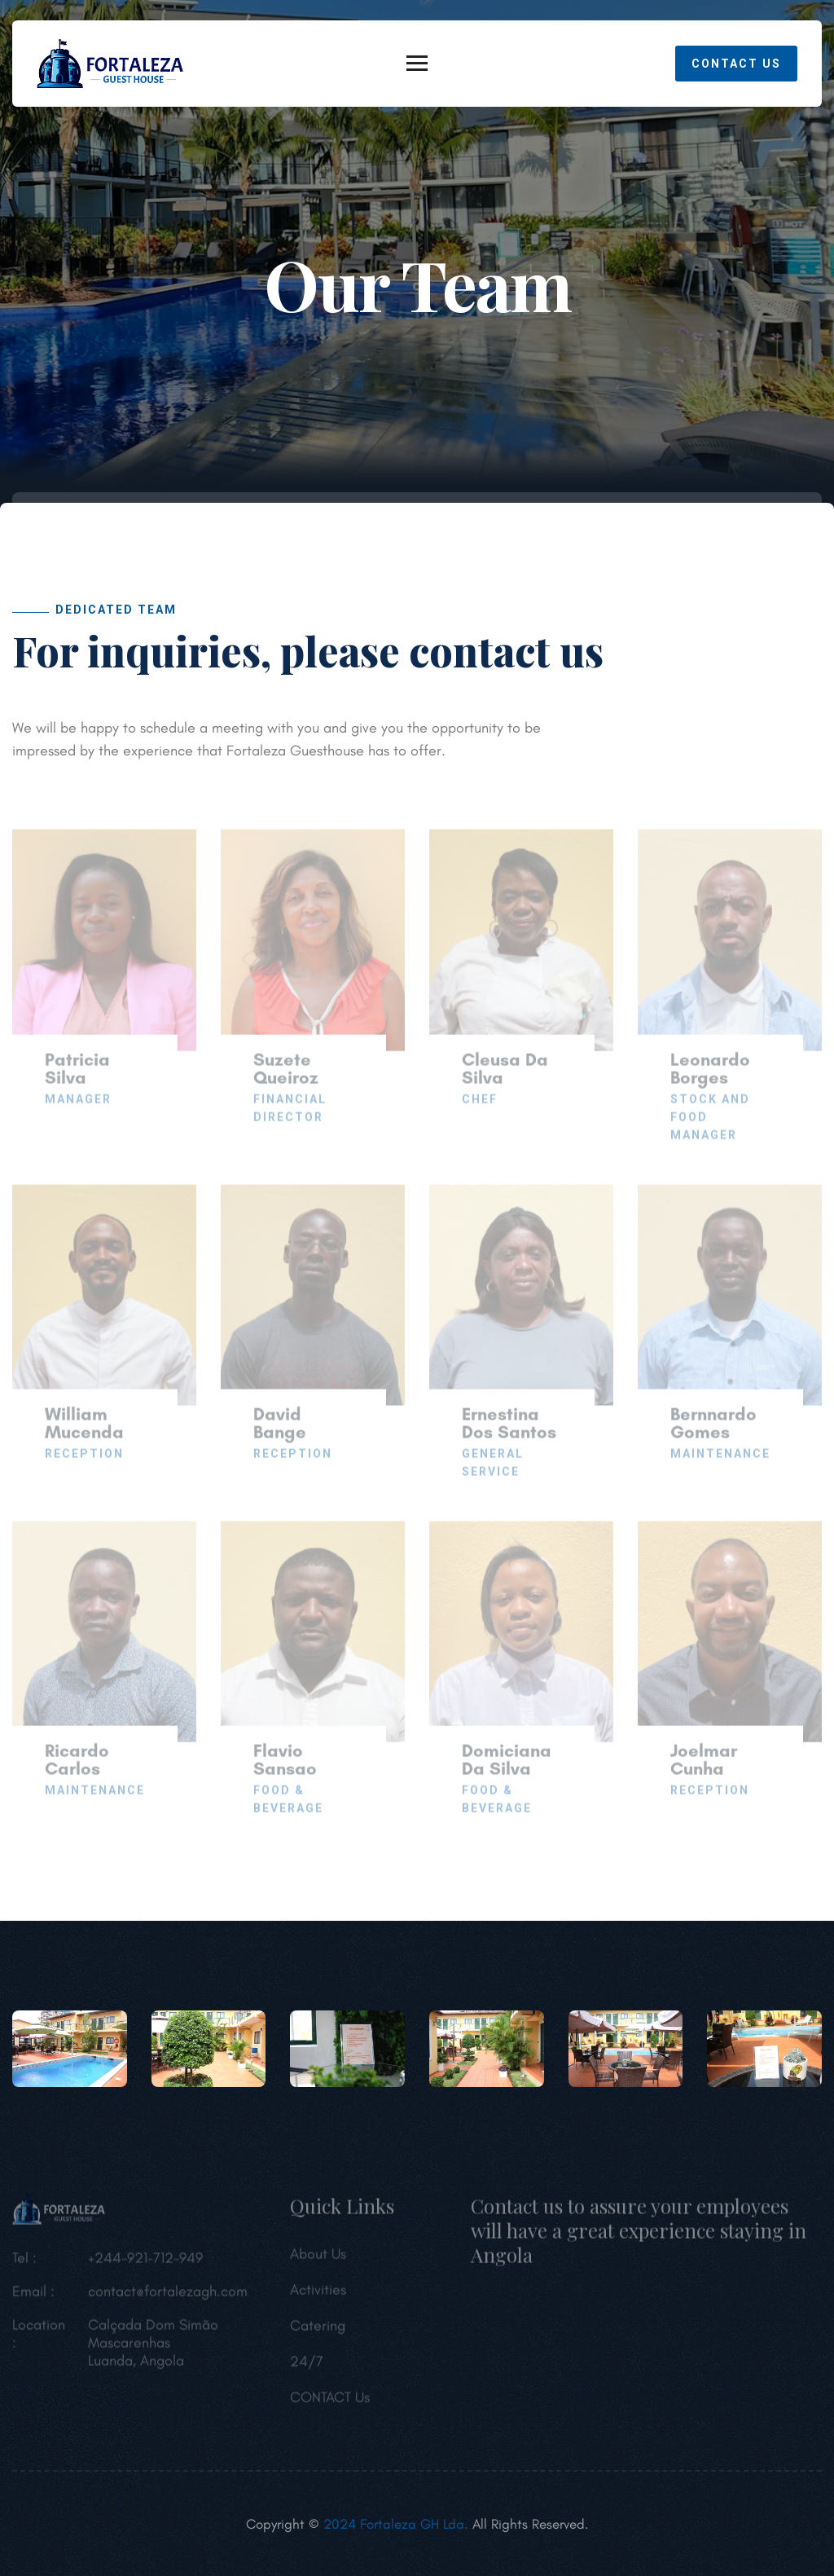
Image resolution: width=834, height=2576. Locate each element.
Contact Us (736, 63)
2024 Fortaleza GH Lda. (393, 2524)
